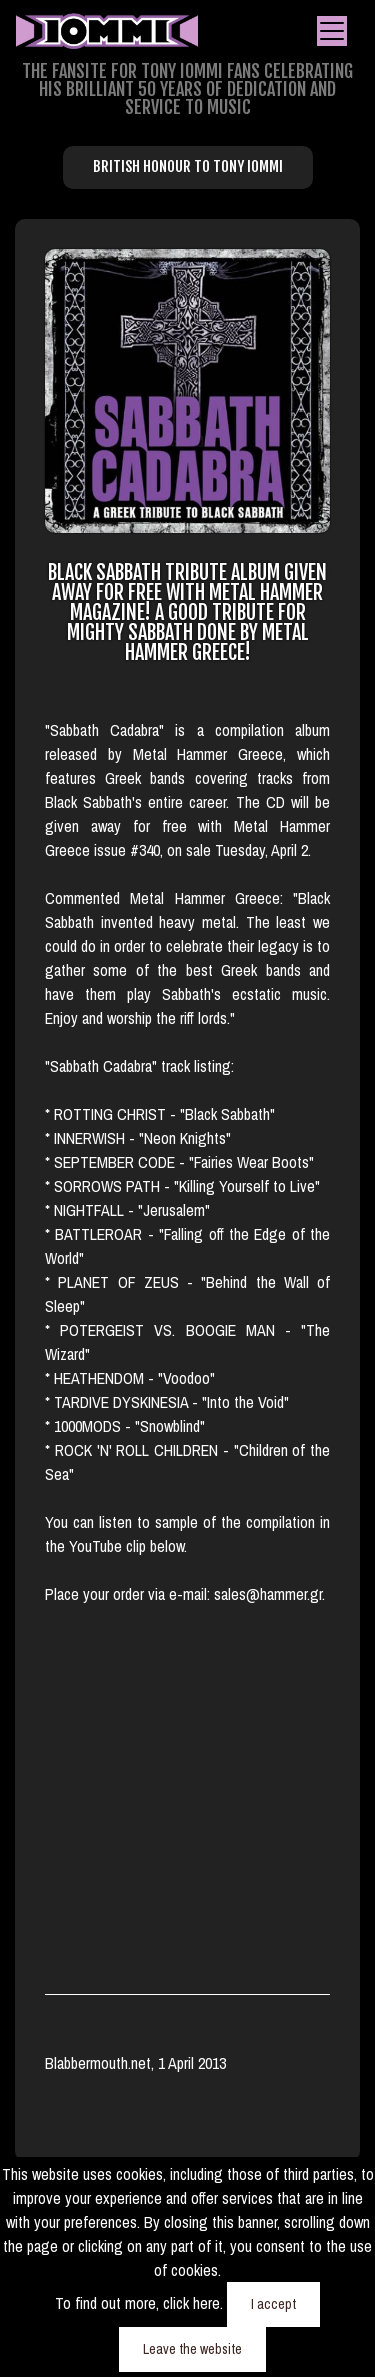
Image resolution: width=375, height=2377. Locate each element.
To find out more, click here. (141, 2303)
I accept (273, 2304)
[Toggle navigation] (332, 31)
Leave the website (192, 2349)
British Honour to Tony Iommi (188, 166)
